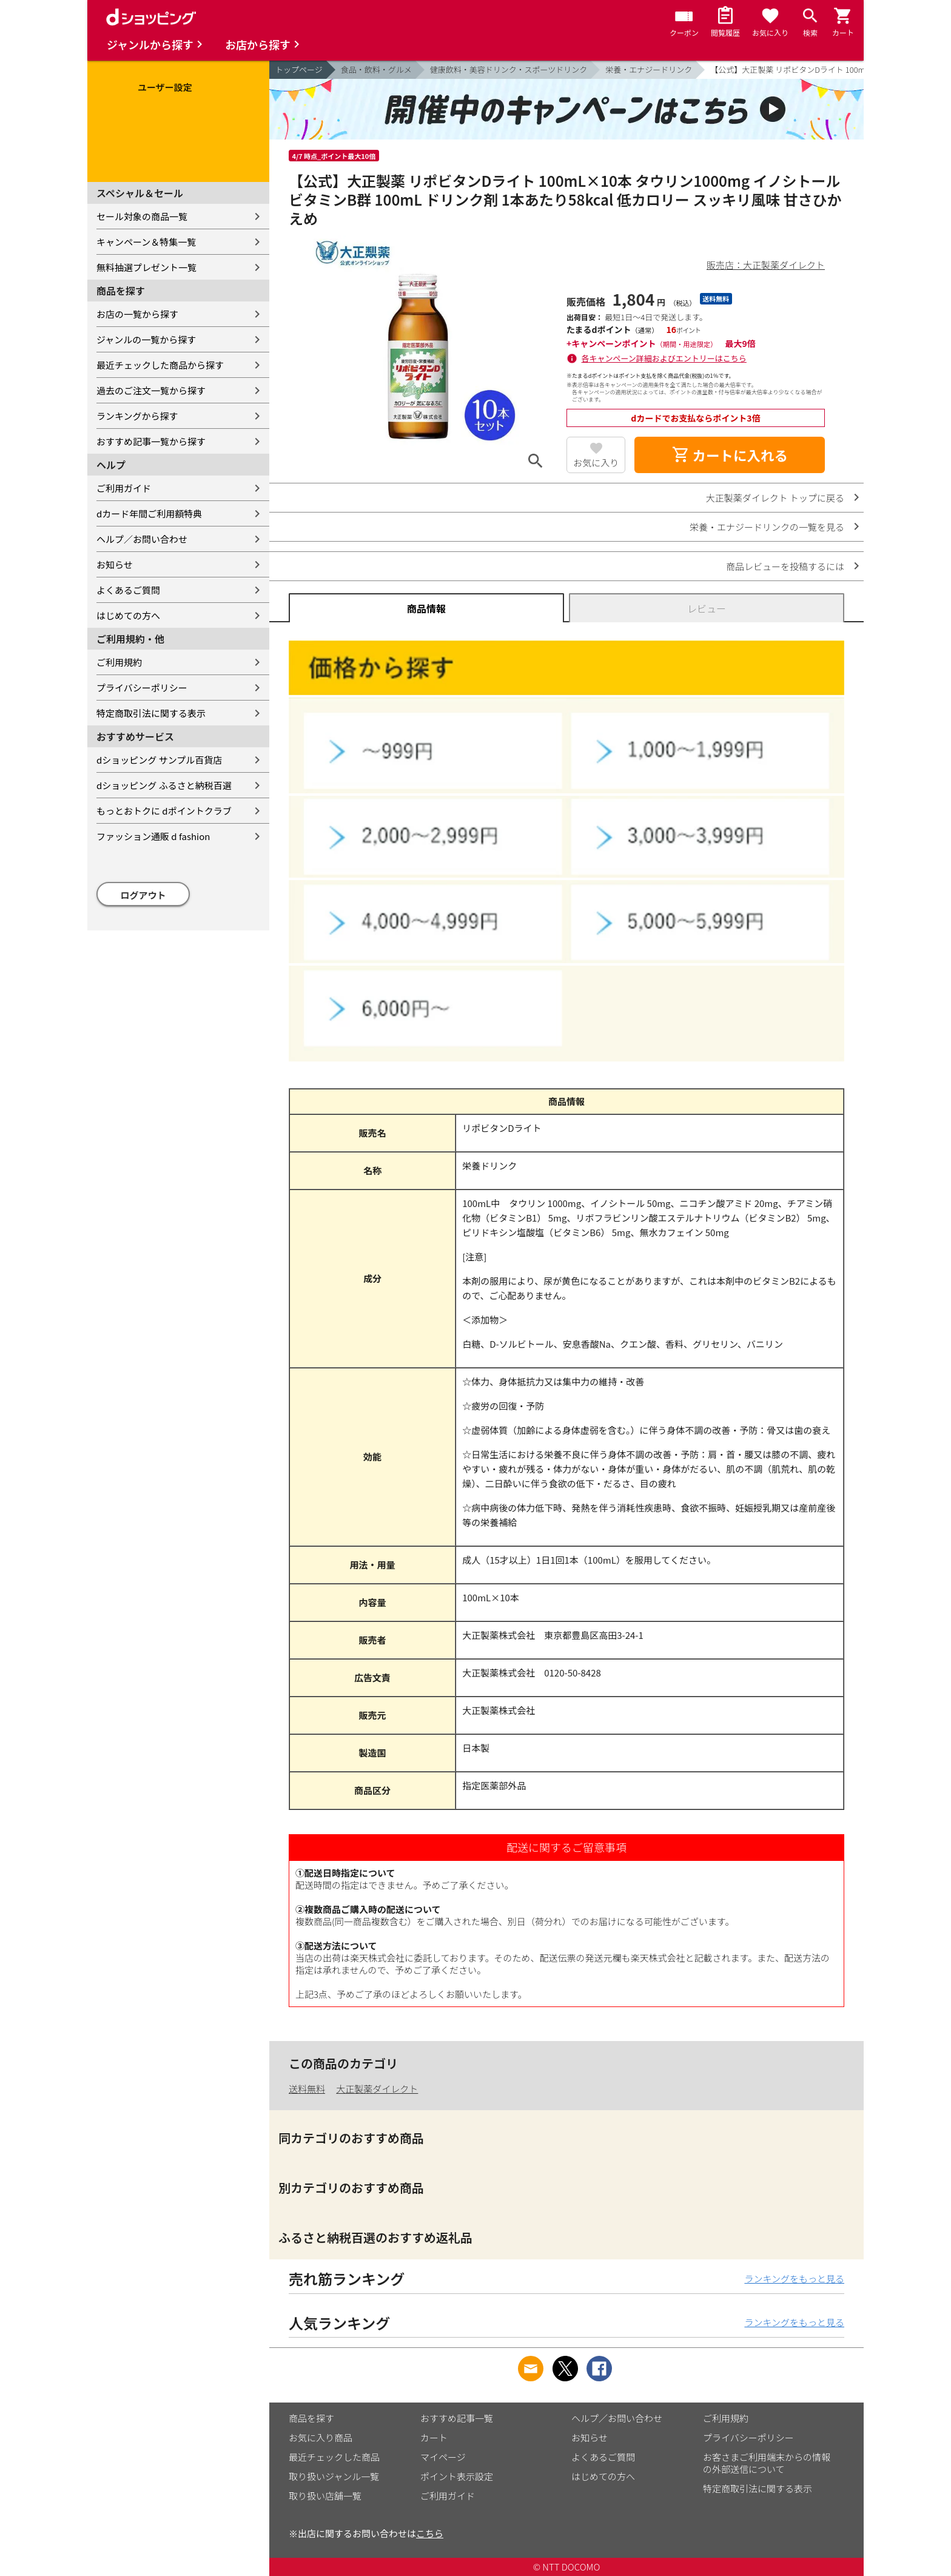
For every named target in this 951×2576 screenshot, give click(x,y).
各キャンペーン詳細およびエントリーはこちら (664, 358)
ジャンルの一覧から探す (146, 339)
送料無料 (307, 2088)
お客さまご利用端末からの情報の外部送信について (766, 2462)
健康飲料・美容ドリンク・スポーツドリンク (508, 69)
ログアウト (143, 895)
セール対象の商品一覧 (141, 216)
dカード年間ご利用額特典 (149, 513)
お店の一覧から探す (137, 314)
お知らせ (114, 564)
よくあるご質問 (128, 589)
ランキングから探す (137, 415)
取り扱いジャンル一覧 (334, 2476)
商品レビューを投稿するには (785, 566)
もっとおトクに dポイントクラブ (164, 810)
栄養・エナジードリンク (648, 69)
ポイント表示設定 (456, 2476)
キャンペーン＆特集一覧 (146, 241)
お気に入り (596, 462)
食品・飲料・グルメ (376, 69)
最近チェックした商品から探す (160, 364)
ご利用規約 (119, 662)
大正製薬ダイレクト (377, 2088)
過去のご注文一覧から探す (151, 390)
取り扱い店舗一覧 (325, 2495)
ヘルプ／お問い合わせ (141, 539)
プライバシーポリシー (141, 687)
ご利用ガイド (123, 488)
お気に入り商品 (320, 2437)
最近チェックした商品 (334, 2456)
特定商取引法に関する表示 (151, 713)
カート (434, 2437)
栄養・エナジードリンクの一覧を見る (767, 526)
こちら (429, 2533)
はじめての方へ (128, 615)
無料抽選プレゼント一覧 (146, 267)
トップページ (299, 69)
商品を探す (311, 2418)
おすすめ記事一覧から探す (151, 441)
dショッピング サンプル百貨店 (159, 759)
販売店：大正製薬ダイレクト (766, 264)
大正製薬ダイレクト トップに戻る (775, 497)
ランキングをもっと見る (794, 2278)
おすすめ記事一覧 (456, 2418)
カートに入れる (729, 455)
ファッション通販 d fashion (153, 836)
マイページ (443, 2456)
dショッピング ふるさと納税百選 (164, 785)
